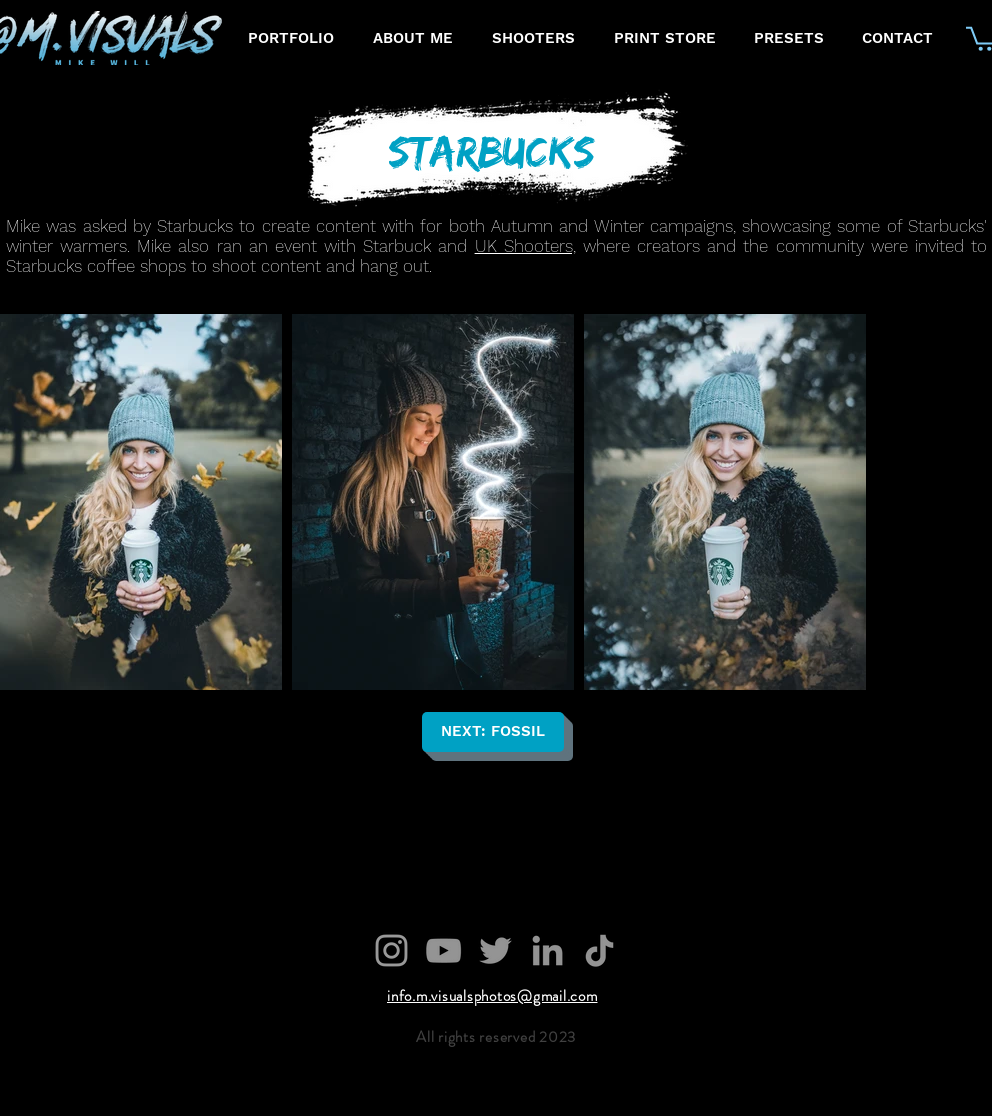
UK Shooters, (525, 246)
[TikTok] (599, 950)
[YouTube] (443, 950)
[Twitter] (495, 950)
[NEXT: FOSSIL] (493, 732)
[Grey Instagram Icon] (391, 950)
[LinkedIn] (547, 950)
